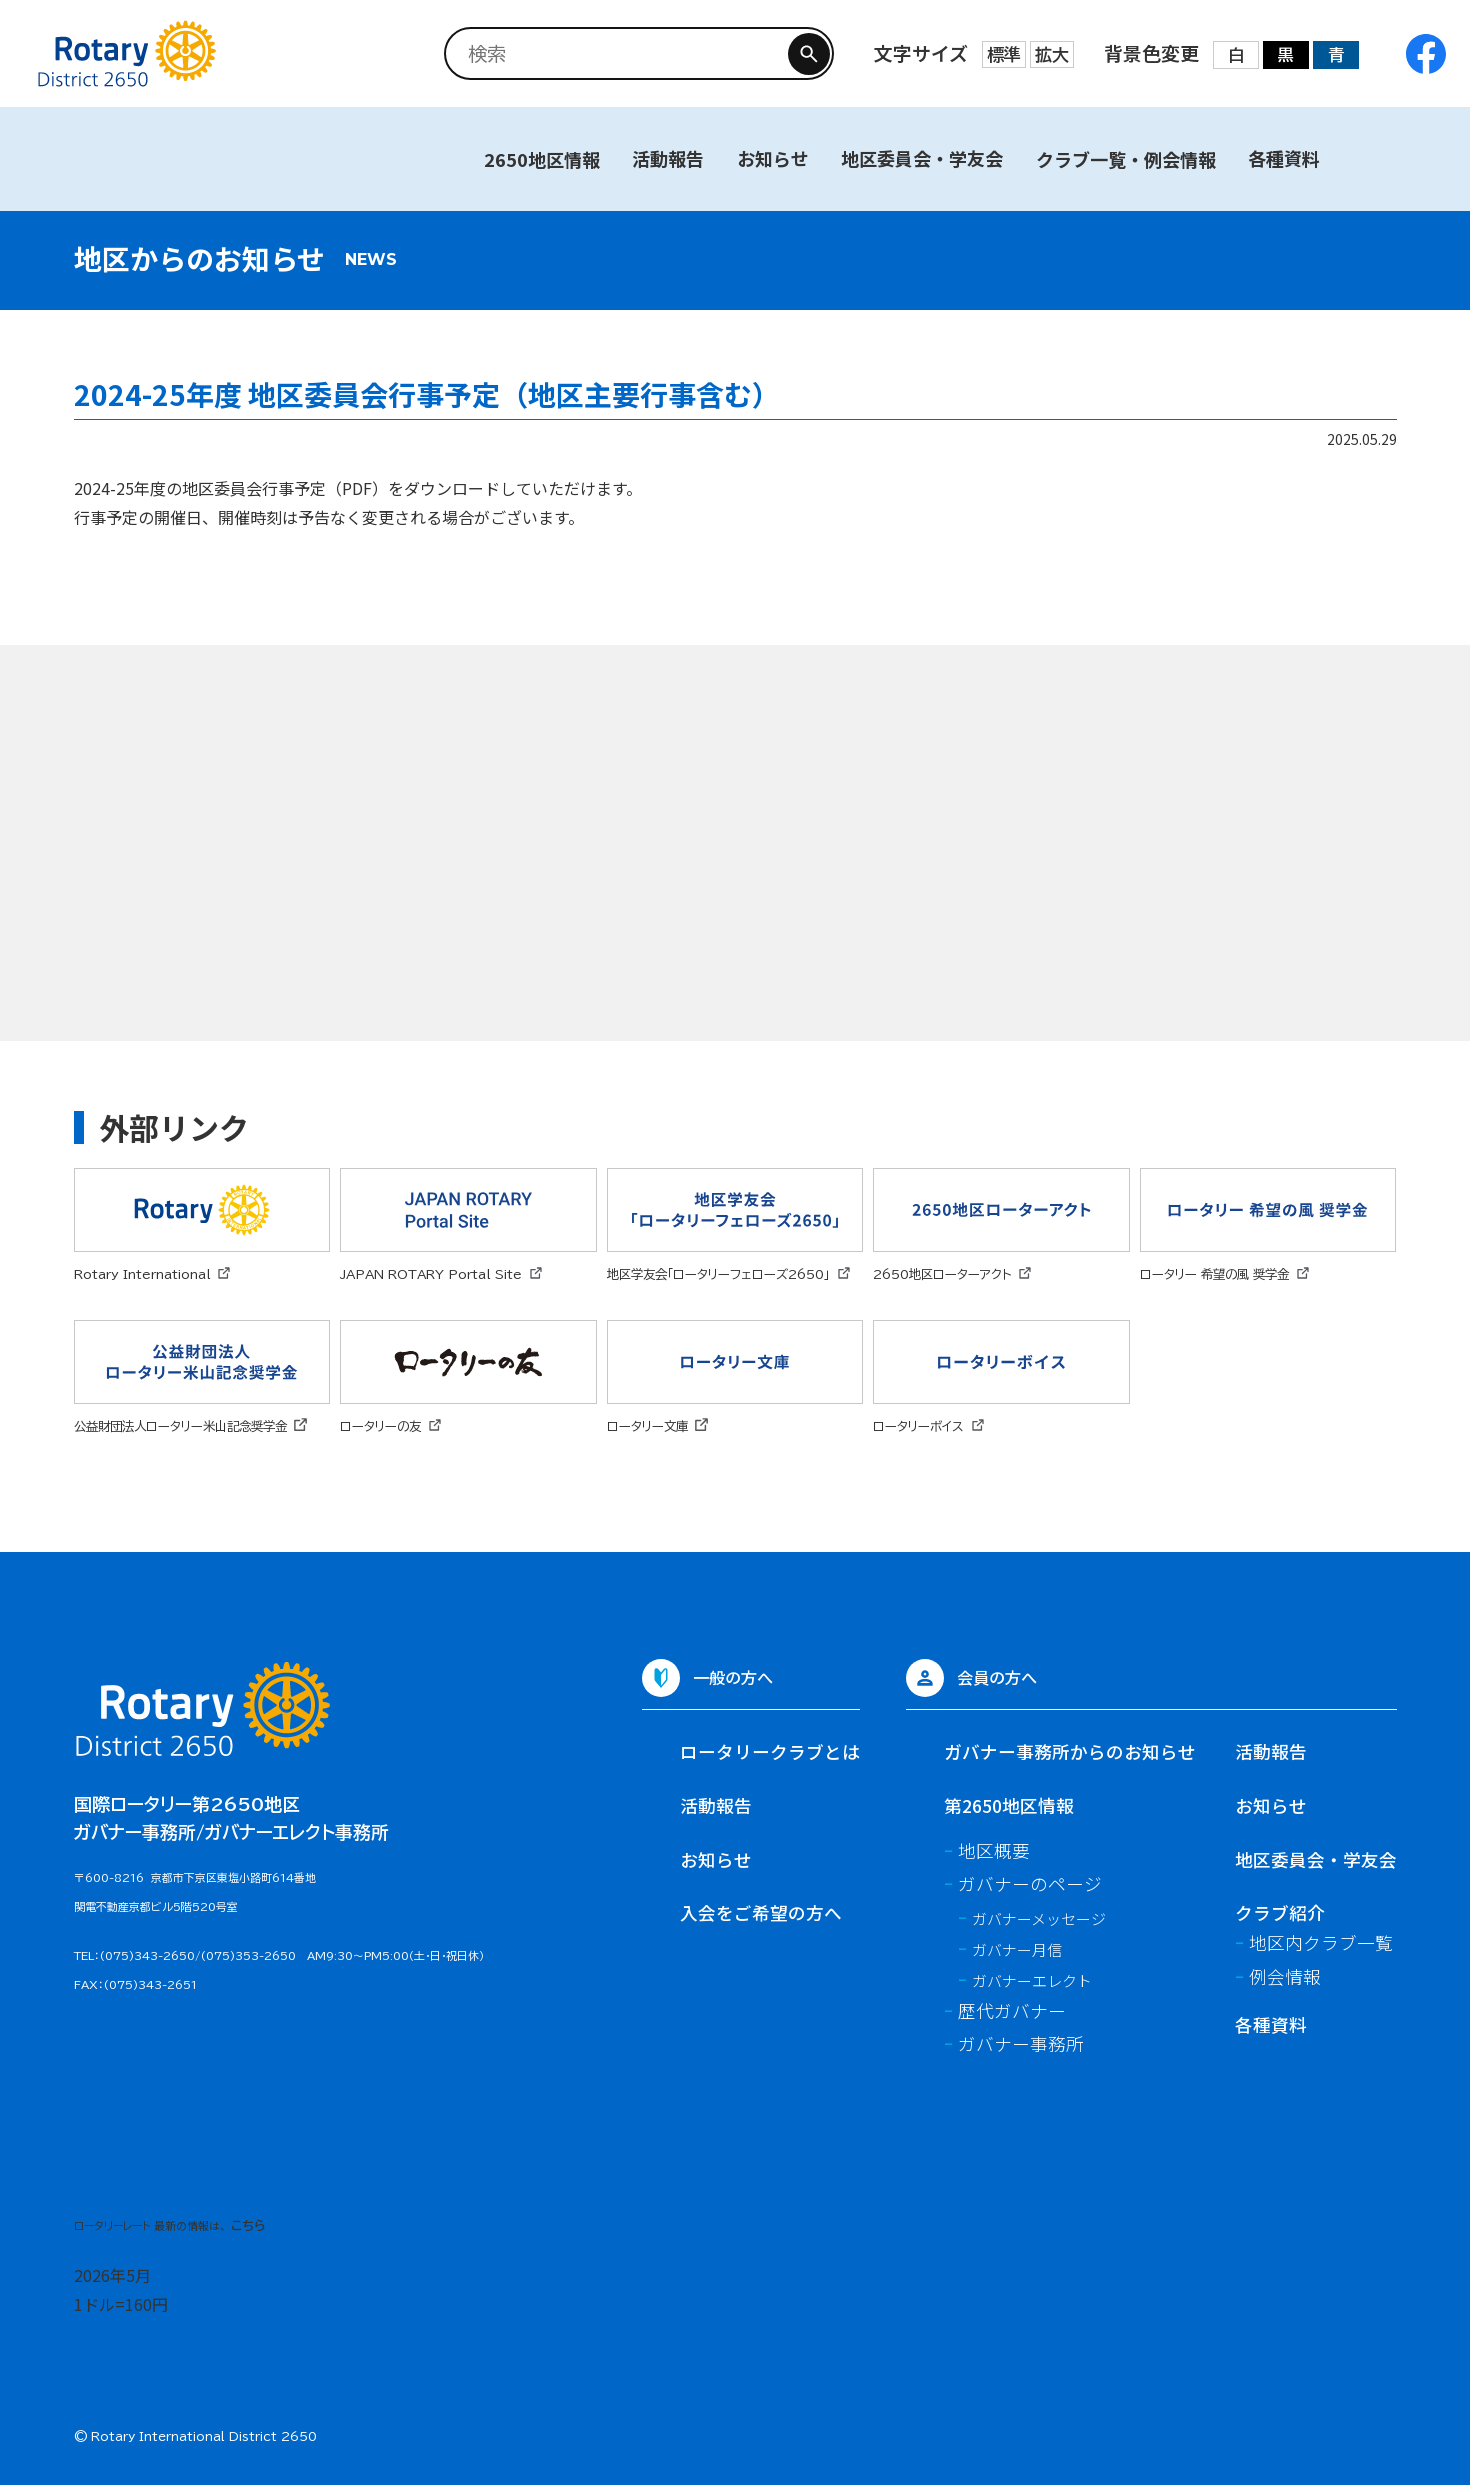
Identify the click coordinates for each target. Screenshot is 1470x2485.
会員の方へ (997, 1677)
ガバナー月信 (1017, 1949)
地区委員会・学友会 (922, 158)
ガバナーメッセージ (1039, 1918)
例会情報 (1285, 1976)
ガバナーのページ (1030, 1883)
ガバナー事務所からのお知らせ (1070, 1751)
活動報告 (668, 158)
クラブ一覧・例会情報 (1126, 159)
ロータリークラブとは (770, 1751)
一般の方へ (733, 1677)
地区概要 (994, 1850)
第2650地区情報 (1009, 1805)
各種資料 (1284, 158)
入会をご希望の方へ (761, 1912)
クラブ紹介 (1280, 1912)
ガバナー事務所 (1021, 2043)
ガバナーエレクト (1032, 1980)
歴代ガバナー (1012, 2010)
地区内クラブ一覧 (1321, 1942)
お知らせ (773, 158)
